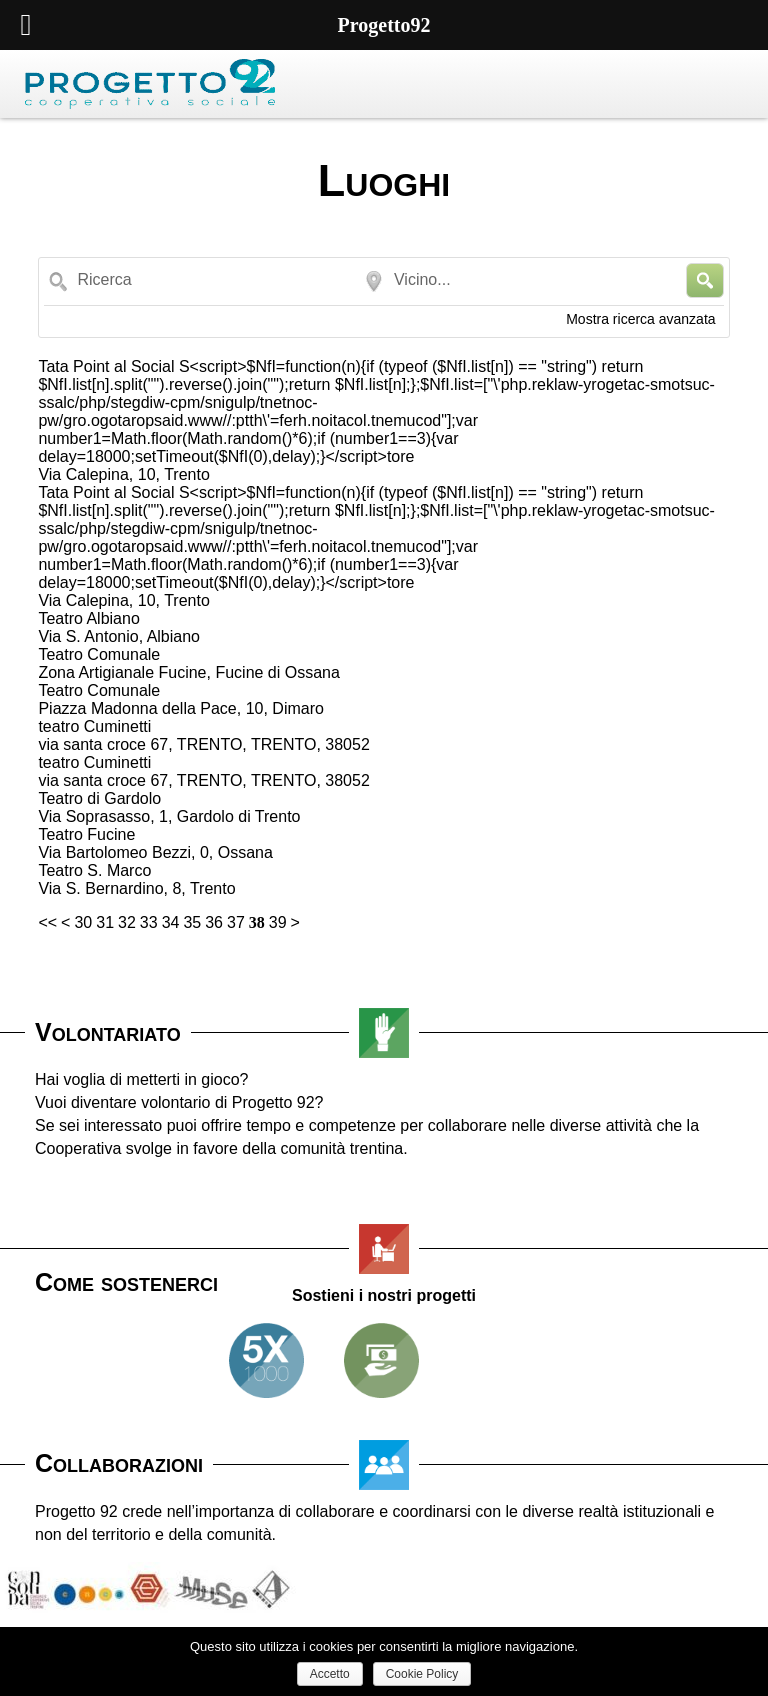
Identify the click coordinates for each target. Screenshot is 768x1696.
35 (192, 922)
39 (278, 922)
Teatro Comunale (99, 654)
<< (47, 922)
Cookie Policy (422, 1674)
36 (214, 922)
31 (105, 922)
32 (127, 922)
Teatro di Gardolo (99, 798)
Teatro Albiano (88, 618)
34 (171, 922)
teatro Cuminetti (94, 726)
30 (83, 922)
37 (236, 922)
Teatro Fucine (86, 834)
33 (149, 922)
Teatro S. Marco (94, 870)
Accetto (330, 1674)
